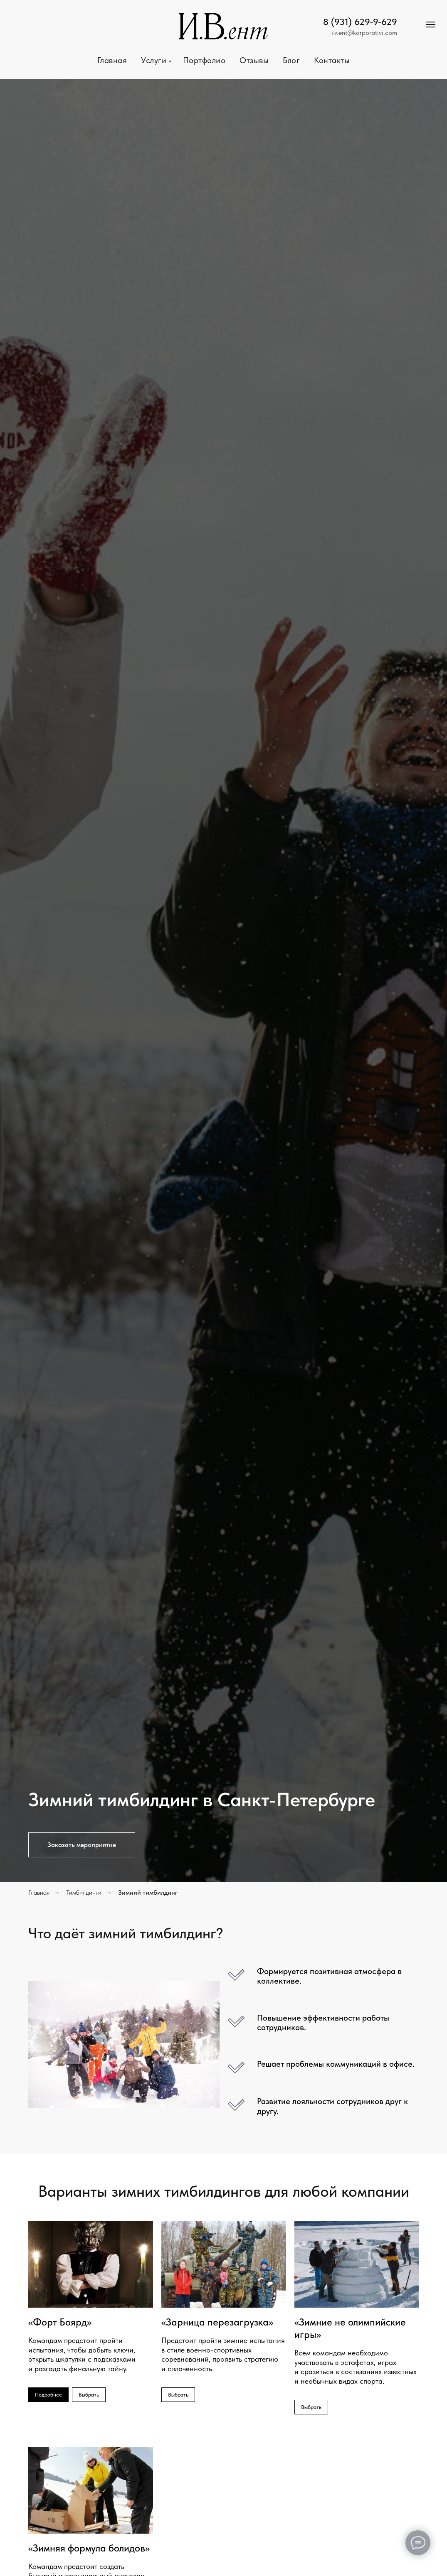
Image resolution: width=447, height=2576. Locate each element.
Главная (112, 60)
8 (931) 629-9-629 (360, 21)
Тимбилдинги (83, 1892)
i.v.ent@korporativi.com (364, 33)
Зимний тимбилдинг (148, 1892)
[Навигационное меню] (430, 24)
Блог (291, 60)
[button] (81, 1844)
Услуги (155, 60)
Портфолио (204, 60)
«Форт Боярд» (59, 2322)
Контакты (332, 60)
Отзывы (254, 60)
